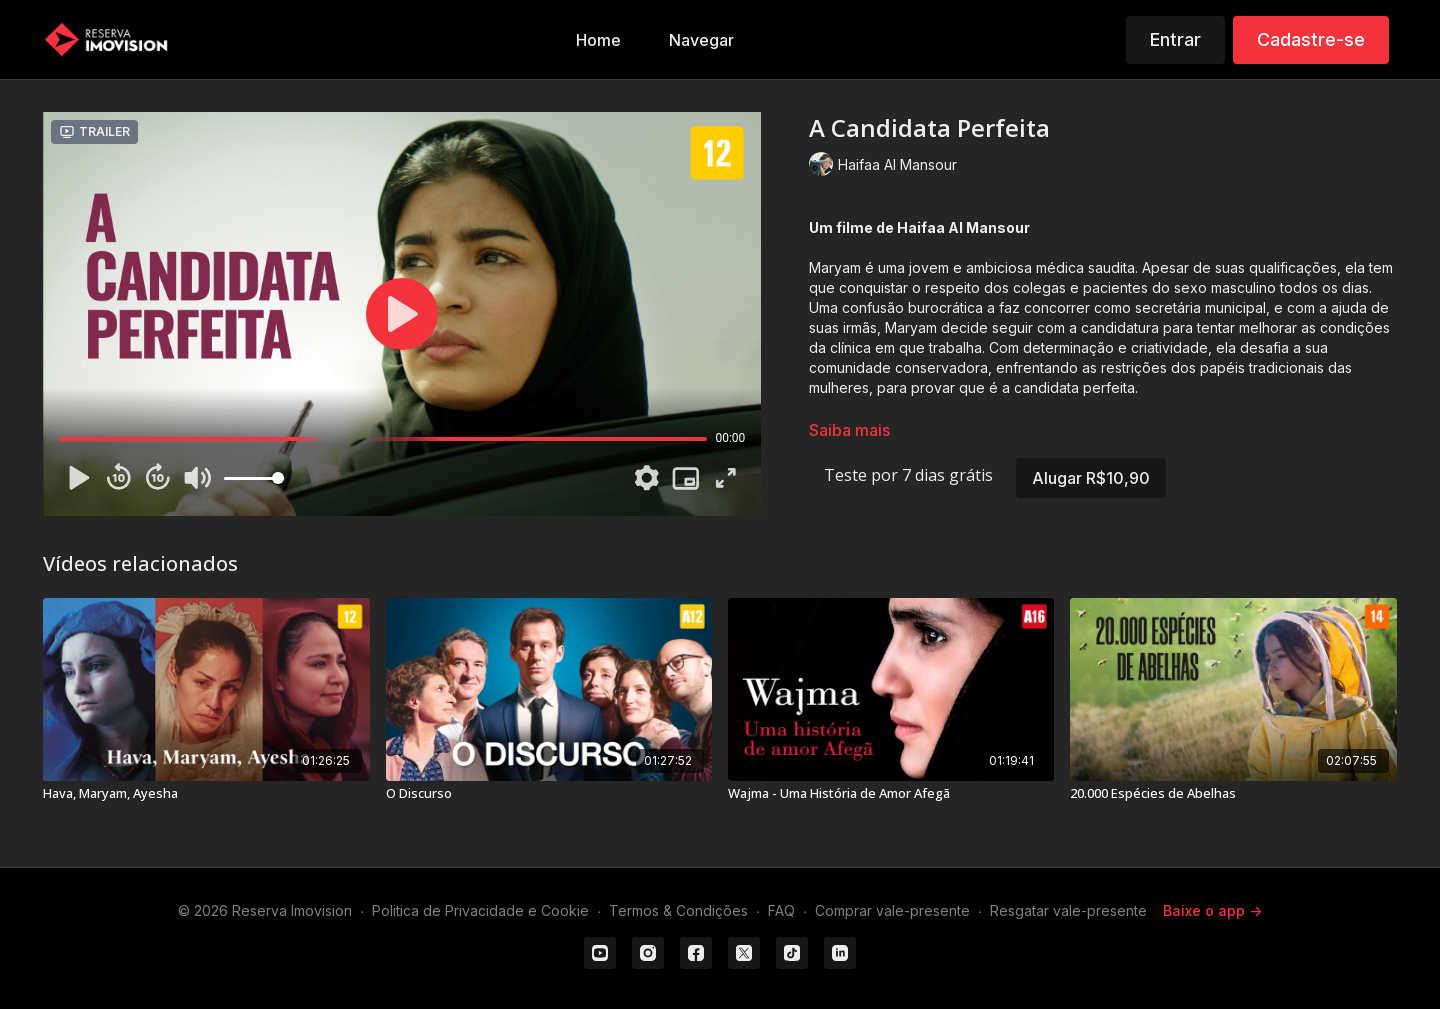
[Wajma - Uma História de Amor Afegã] (891, 794)
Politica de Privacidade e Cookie (480, 910)
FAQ (781, 910)
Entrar (1175, 39)
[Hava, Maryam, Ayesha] (206, 794)
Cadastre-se (1311, 39)
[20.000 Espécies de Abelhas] (1233, 794)
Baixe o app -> (1212, 910)
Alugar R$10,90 (1091, 478)
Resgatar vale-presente (1068, 910)
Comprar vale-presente (892, 910)
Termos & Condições (678, 910)
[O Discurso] (549, 794)
